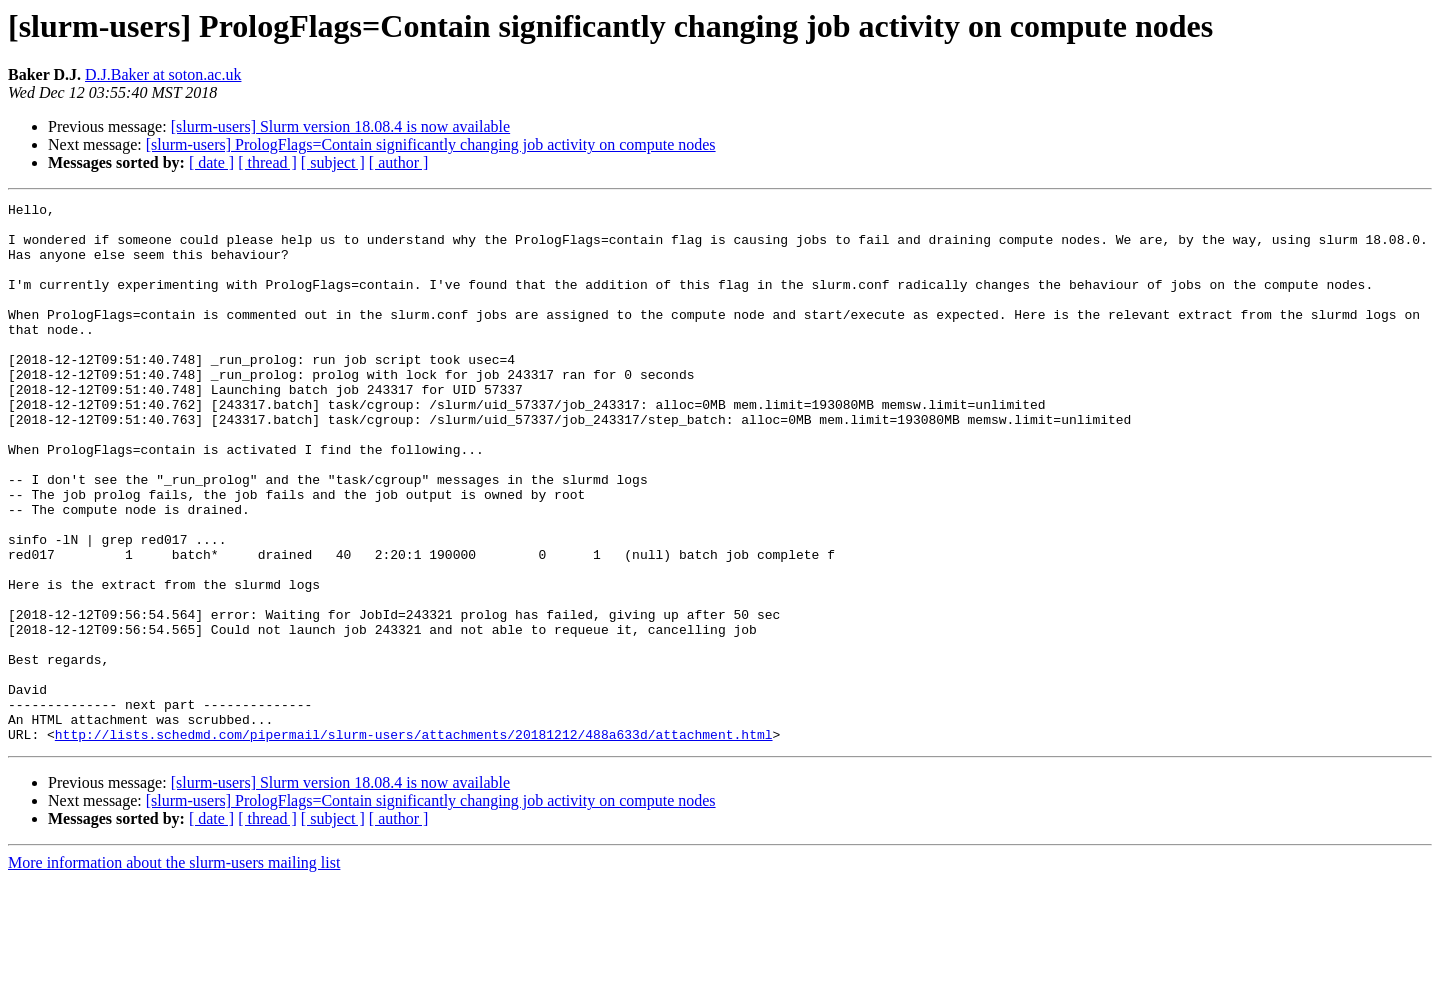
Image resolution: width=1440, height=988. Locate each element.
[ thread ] (267, 162)
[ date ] (211, 162)
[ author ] (399, 162)
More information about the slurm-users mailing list (174, 970)
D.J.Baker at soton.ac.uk (163, 74)
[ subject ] (333, 162)
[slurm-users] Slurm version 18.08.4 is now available (341, 126)
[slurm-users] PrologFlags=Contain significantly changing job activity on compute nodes (431, 144)
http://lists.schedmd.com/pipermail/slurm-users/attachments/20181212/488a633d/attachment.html (414, 842)
